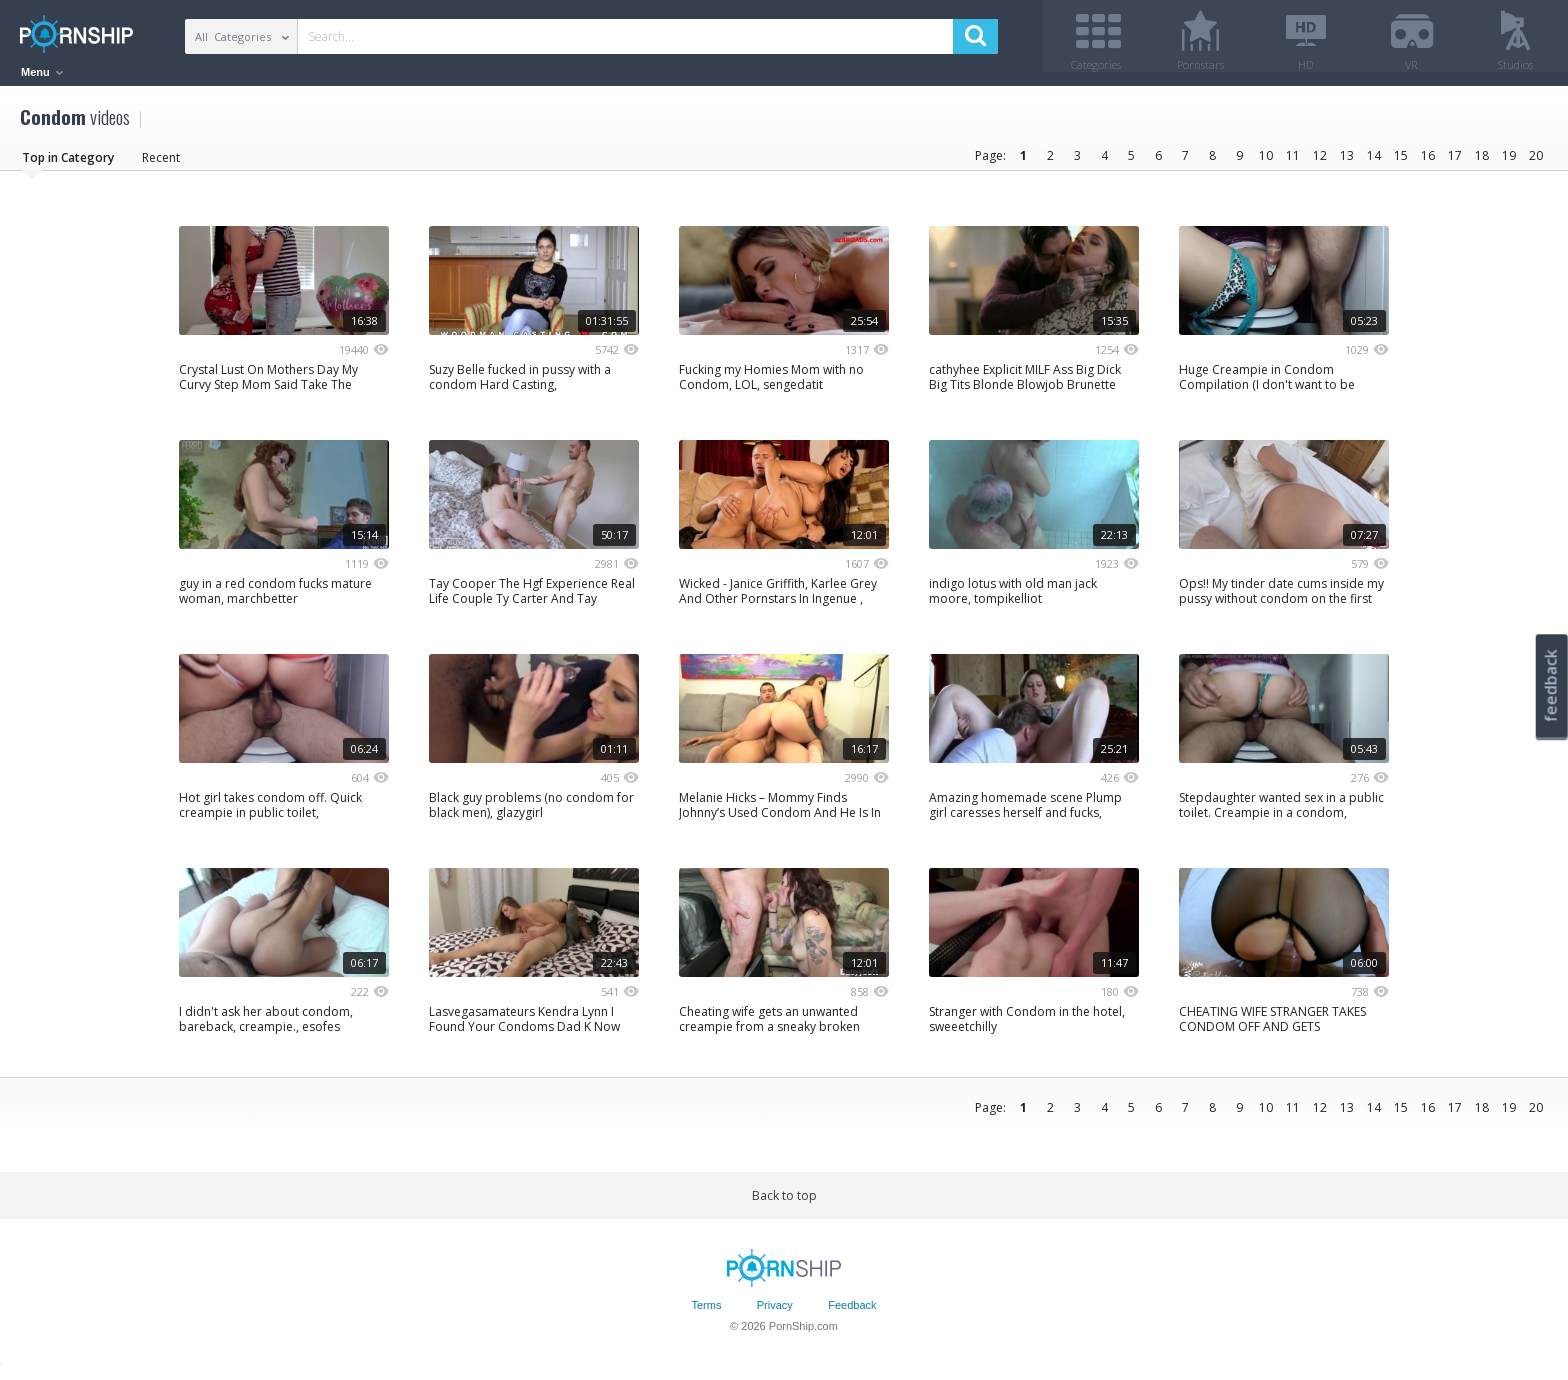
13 (1347, 162)
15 (1401, 162)
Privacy (775, 1313)
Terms (706, 1313)
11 (1293, 162)
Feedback (852, 1313)
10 (1266, 162)
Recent (161, 164)
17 (1455, 162)
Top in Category (68, 164)
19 (1509, 162)
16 (1428, 162)
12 (1320, 162)
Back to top (784, 1202)
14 (1374, 162)
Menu (42, 72)
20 (1536, 162)
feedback (1551, 685)
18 (1482, 162)
